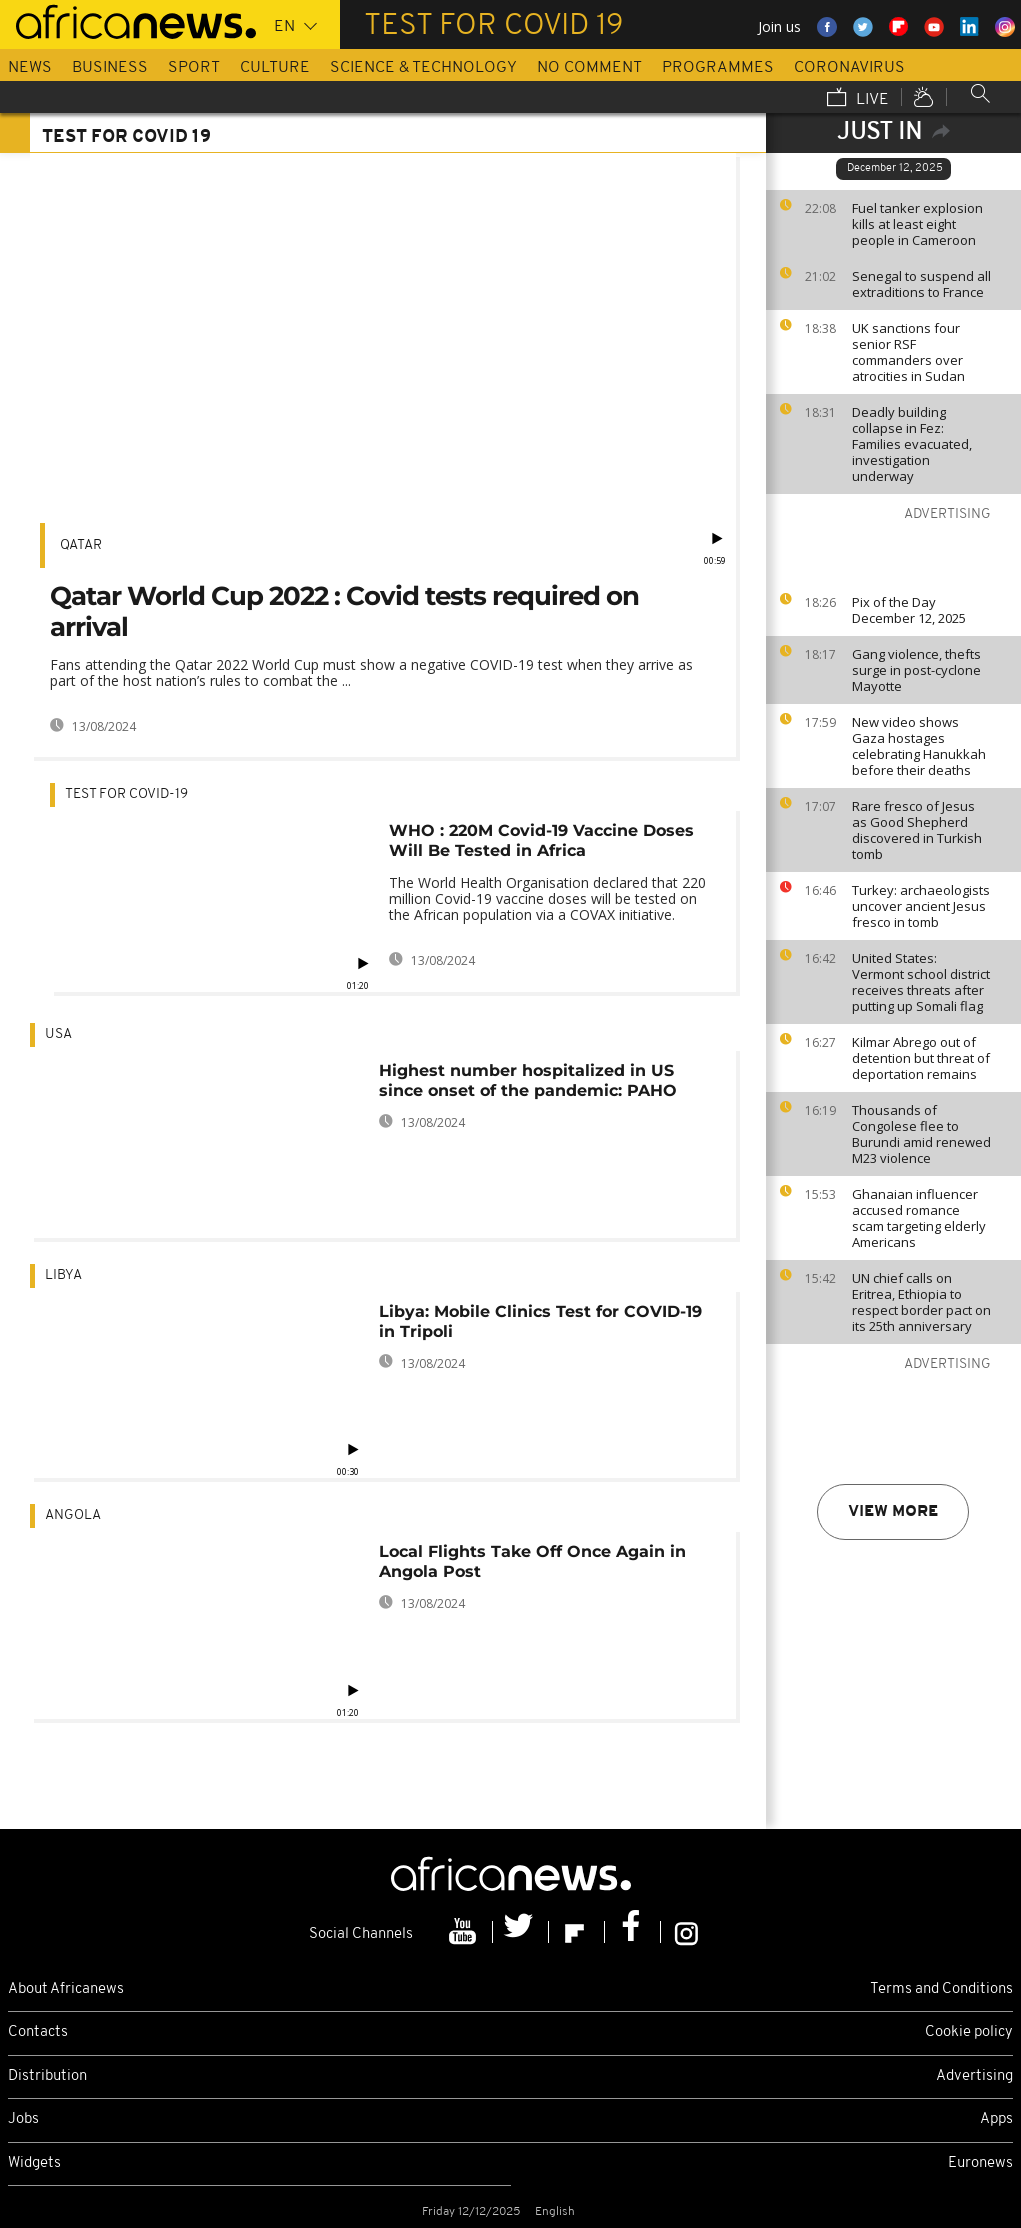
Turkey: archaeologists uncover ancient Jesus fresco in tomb (921, 906)
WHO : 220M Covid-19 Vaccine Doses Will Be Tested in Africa (541, 840)
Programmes (718, 68)
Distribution (47, 2076)
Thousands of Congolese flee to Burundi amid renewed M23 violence (921, 1134)
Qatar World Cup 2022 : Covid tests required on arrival (344, 611)
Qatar (81, 545)
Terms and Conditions (941, 1989)
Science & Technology (423, 68)
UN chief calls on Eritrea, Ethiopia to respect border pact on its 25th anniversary (921, 1302)
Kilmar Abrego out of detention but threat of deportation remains (921, 1058)
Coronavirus (849, 68)
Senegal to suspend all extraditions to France (921, 284)
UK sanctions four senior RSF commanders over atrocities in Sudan (908, 352)
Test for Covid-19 (126, 794)
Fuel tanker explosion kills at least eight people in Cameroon (917, 224)
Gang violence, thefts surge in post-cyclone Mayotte (916, 670)
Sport (194, 68)
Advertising (974, 2076)
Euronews (980, 2163)
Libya (63, 1275)
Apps (996, 2119)
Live (858, 99)
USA (58, 1034)
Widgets (34, 2163)
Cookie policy (969, 2032)
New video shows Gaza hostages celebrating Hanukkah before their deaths (919, 746)
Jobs (23, 2119)
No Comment (589, 68)
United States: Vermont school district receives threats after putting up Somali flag (921, 982)
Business (110, 68)
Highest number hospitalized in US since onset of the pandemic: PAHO (528, 1080)
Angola (73, 1515)
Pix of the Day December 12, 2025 (909, 610)
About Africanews (66, 1989)
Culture (275, 68)
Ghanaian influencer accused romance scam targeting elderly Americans (919, 1218)
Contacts (38, 2032)
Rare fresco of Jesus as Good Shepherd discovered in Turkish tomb (917, 830)
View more (893, 1512)
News (30, 68)
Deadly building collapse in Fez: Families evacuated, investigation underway (912, 444)
